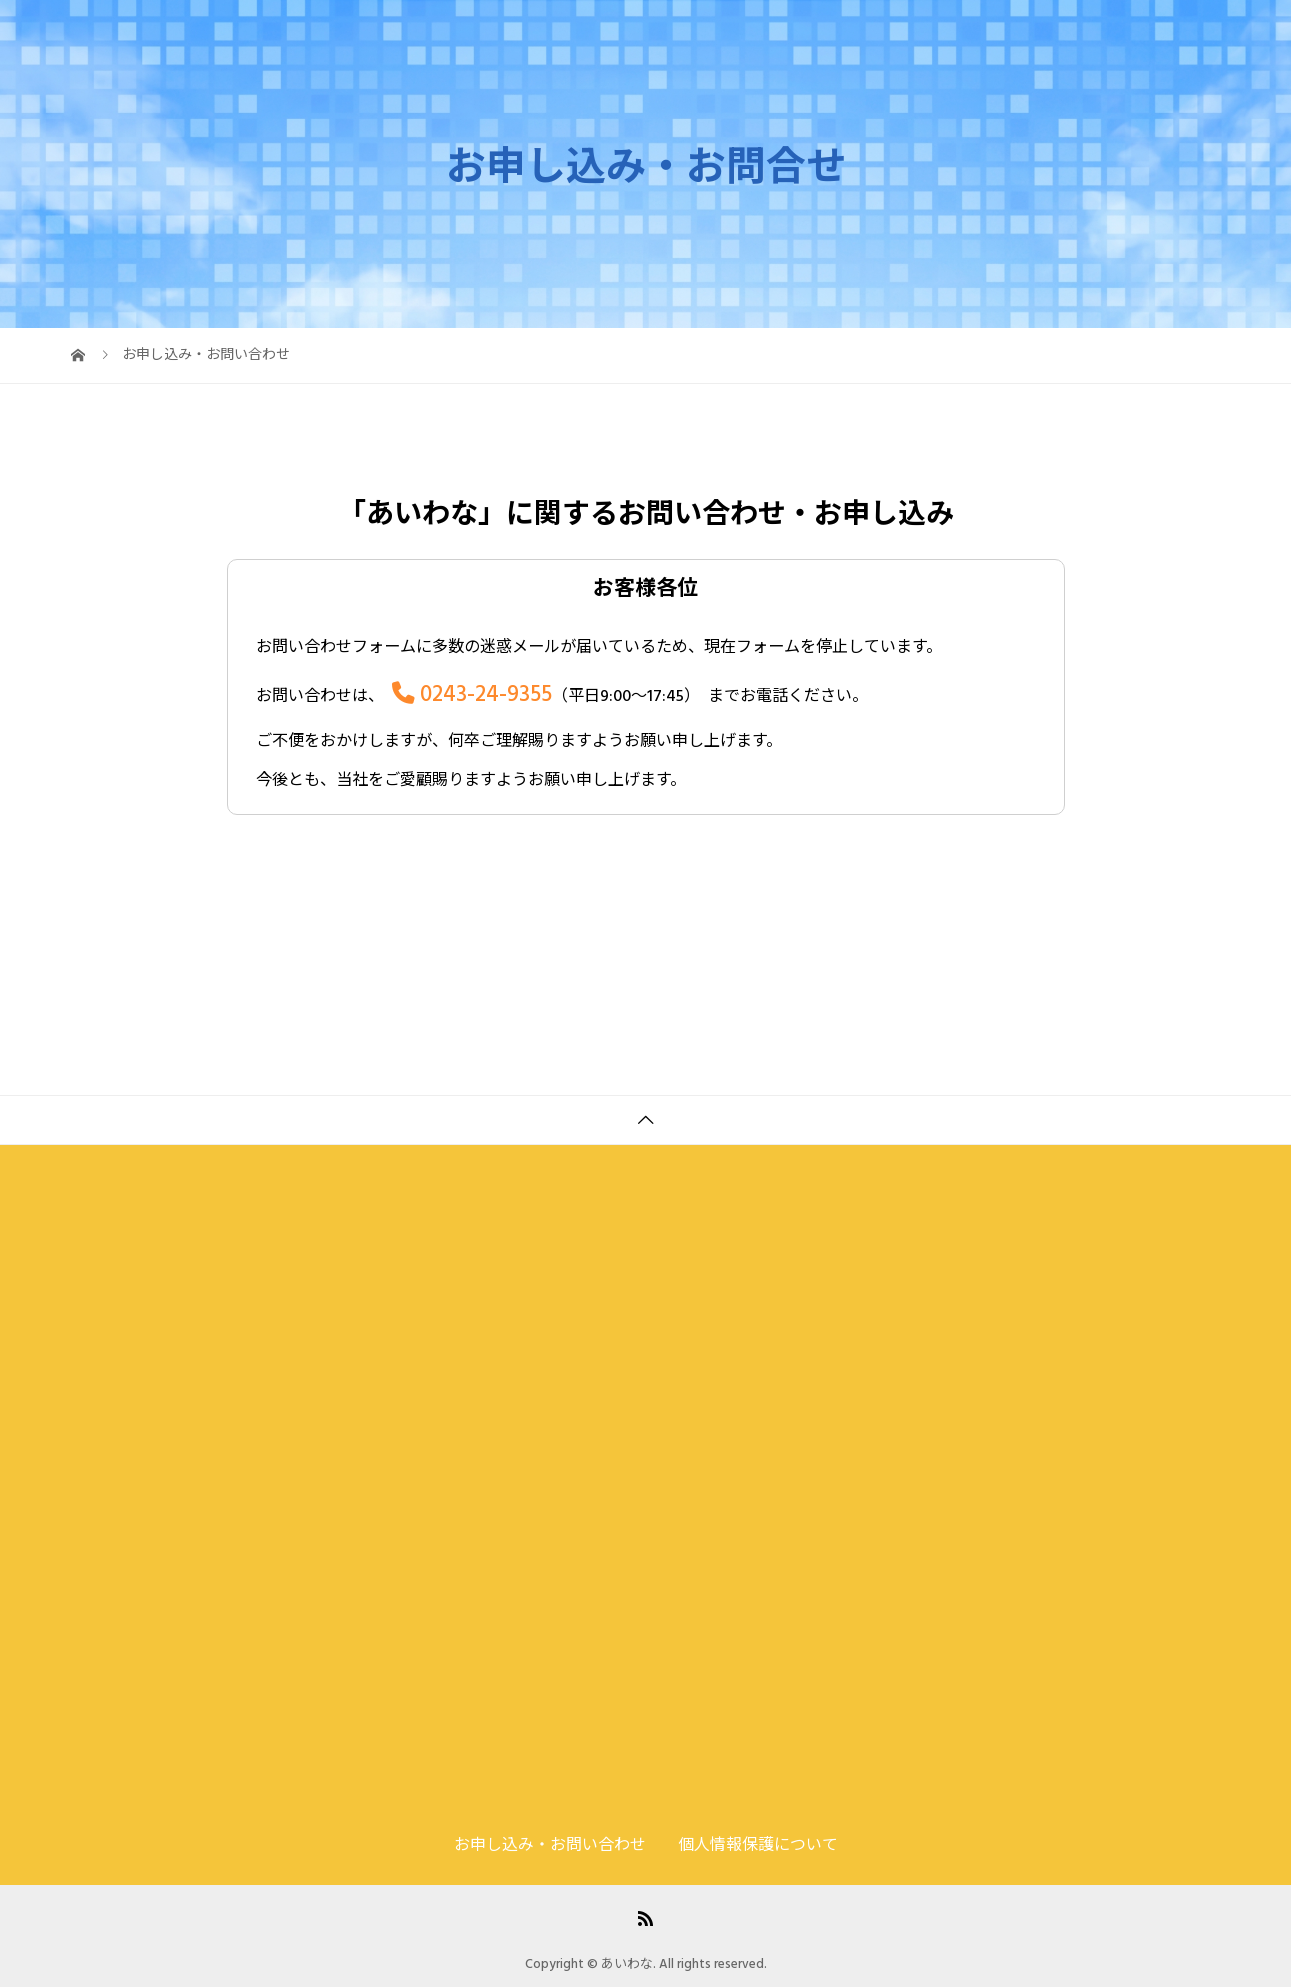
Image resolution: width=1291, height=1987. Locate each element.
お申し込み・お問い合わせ (1111, 35)
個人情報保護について (758, 1845)
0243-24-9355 (486, 694)
